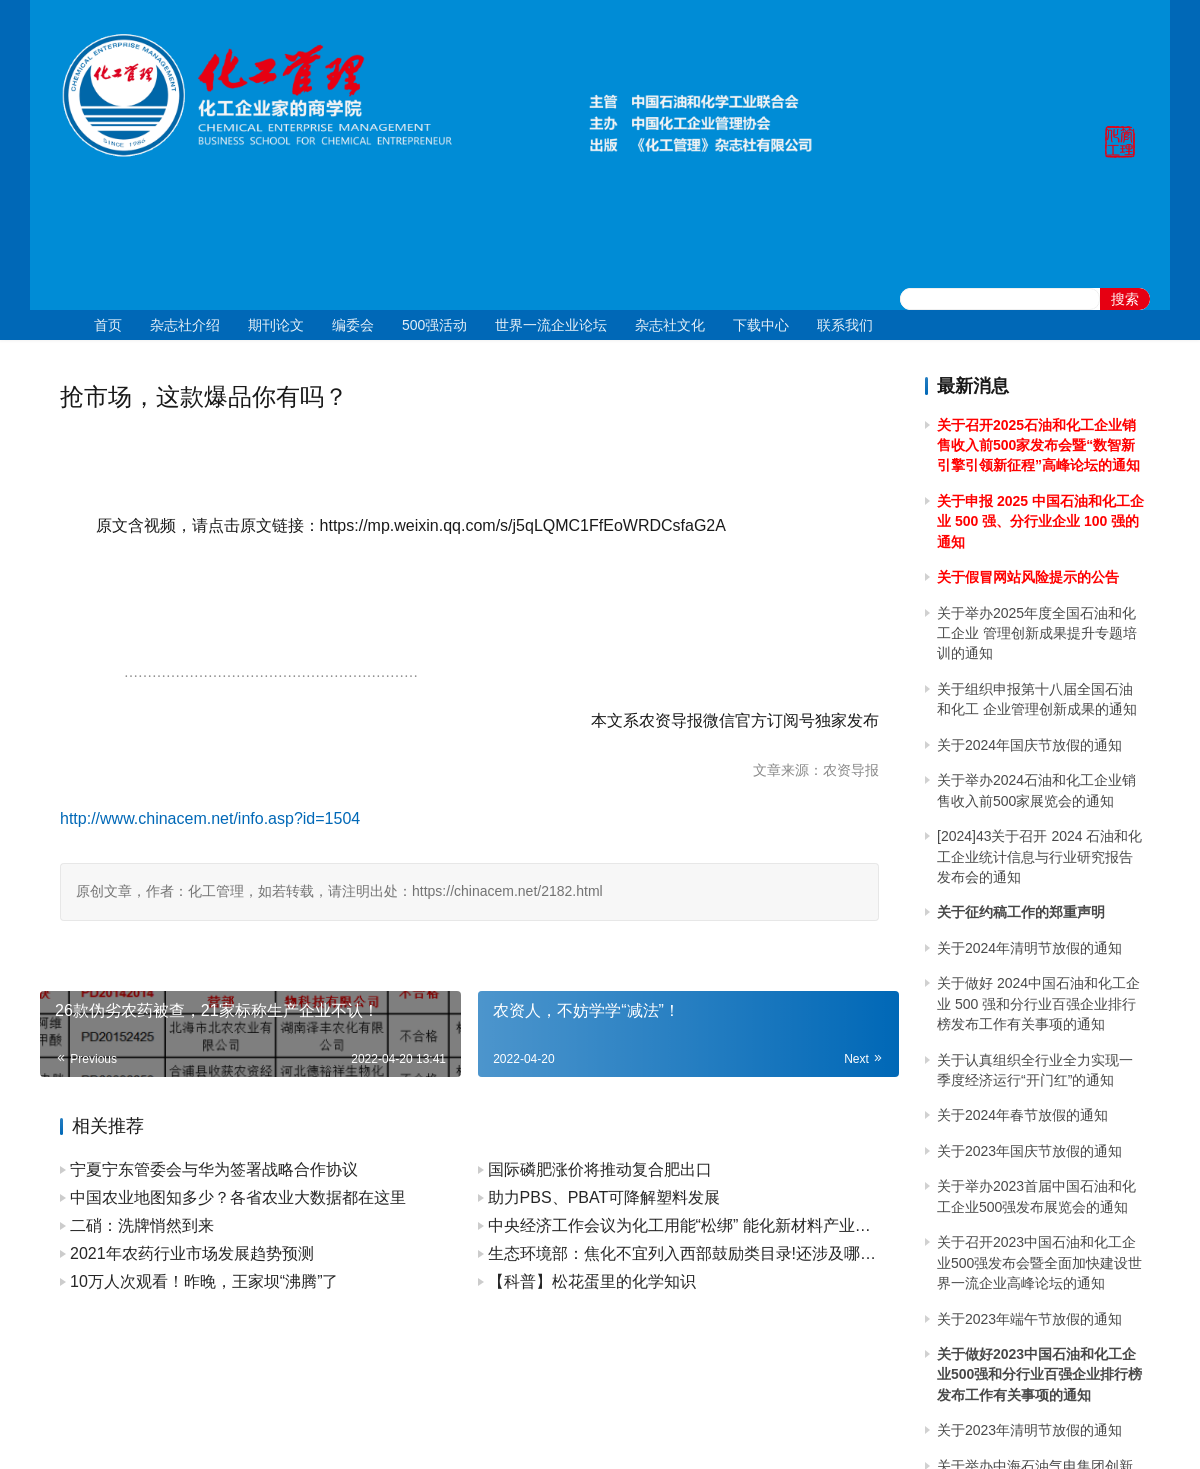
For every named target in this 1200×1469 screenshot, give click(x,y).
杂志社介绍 (185, 325)
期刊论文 (276, 325)
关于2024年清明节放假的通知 (1029, 948)
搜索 (1125, 299)
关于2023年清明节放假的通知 (1029, 1430)
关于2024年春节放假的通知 (1022, 1115)
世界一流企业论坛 (551, 325)
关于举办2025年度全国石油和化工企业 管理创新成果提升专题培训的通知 (1037, 633)
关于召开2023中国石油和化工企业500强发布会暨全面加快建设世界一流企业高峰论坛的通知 (1039, 1262)
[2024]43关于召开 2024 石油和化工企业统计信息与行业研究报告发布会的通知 (1039, 856)
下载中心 (761, 325)
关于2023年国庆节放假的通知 (1029, 1151)
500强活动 (434, 325)
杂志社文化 (670, 325)
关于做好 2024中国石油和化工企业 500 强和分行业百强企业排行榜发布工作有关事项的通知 (1038, 1003)
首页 (108, 325)
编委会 (353, 325)
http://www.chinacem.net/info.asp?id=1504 (210, 818)
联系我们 (845, 325)
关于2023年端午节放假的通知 (1029, 1319)
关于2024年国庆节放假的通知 (1029, 745)
